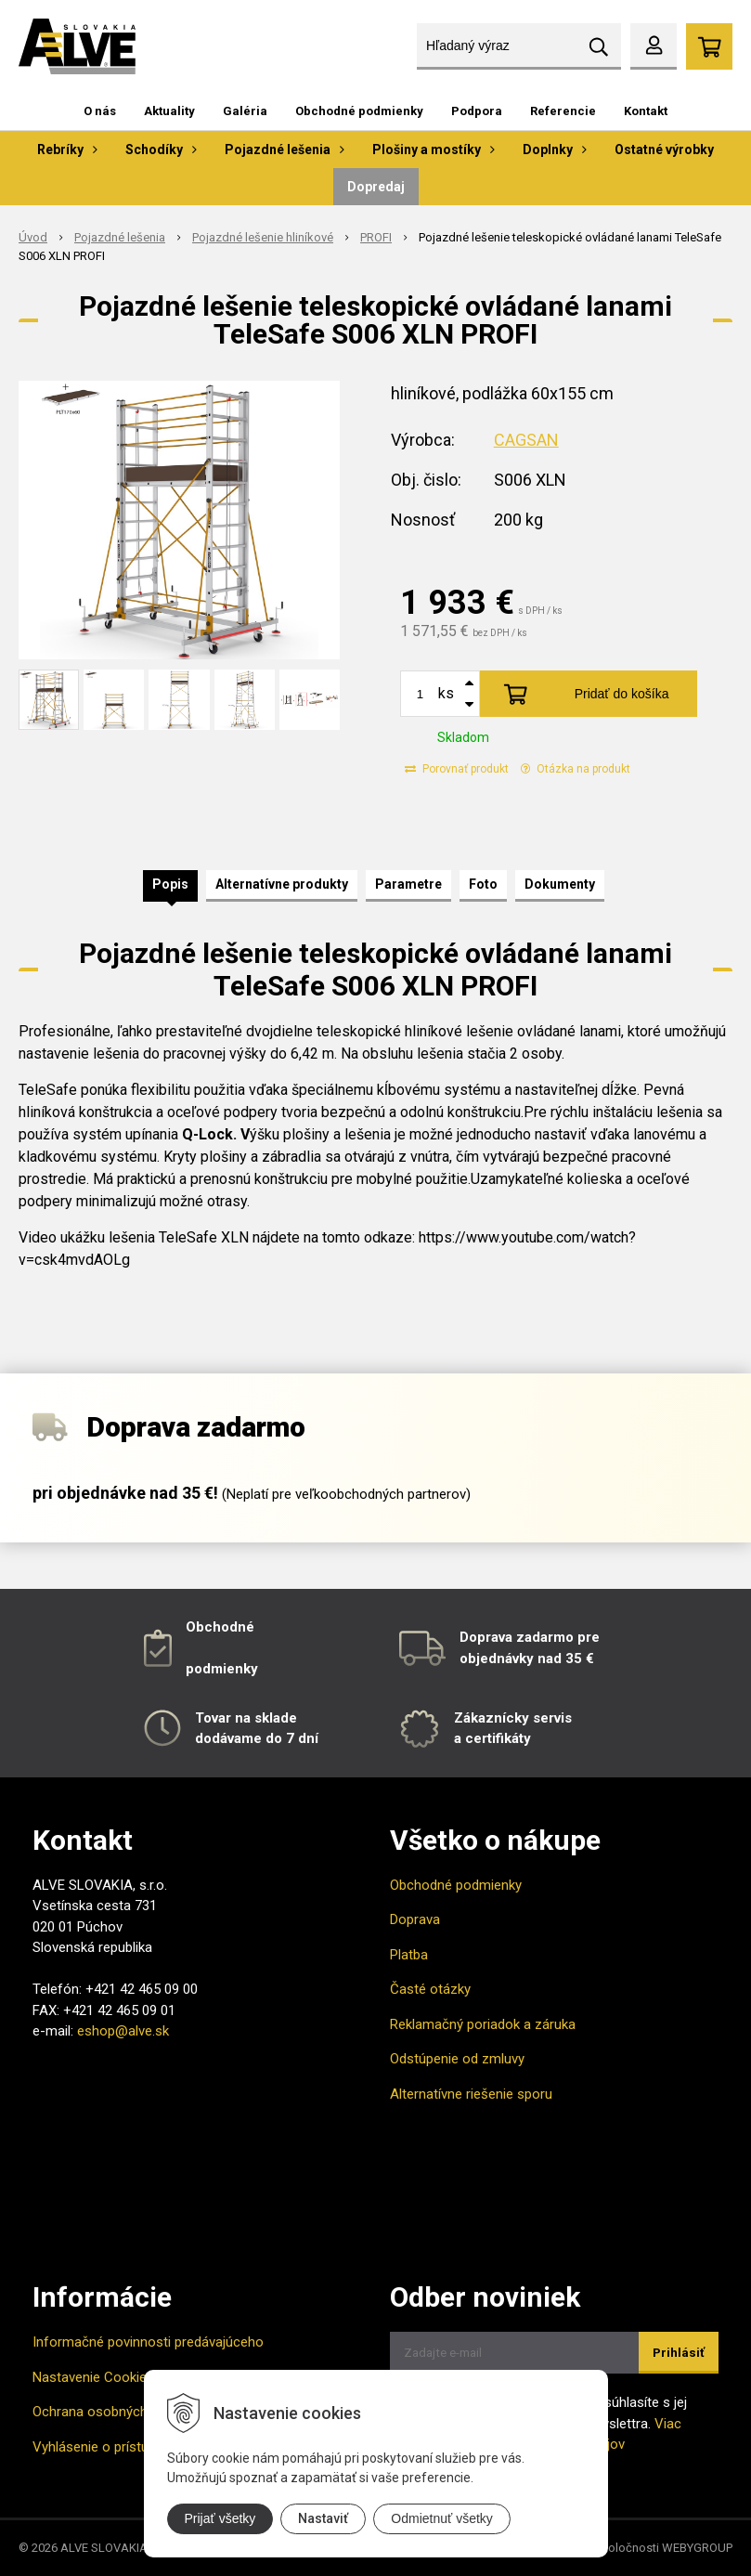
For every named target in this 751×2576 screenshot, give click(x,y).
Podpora (476, 111)
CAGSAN (526, 439)
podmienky (222, 1668)
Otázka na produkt (575, 768)
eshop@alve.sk (123, 2031)
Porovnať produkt (457, 768)
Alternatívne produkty (281, 884)
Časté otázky (430, 1989)
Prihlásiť (679, 2353)
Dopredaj (376, 186)
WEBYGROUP (697, 2548)
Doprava (415, 1919)
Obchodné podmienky (359, 111)
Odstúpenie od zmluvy (457, 2058)
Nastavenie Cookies (93, 2377)
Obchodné (220, 1627)
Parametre (408, 884)
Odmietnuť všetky (442, 2518)
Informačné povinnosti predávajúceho (148, 2342)
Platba (409, 1954)
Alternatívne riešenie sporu (471, 2094)
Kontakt (645, 111)
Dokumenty (559, 884)
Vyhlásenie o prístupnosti (109, 2447)
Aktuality (169, 111)
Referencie (563, 111)
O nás (100, 111)
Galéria (245, 111)
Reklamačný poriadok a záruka (483, 2024)
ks (446, 693)
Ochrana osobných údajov (111, 2411)
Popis (170, 884)
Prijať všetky (220, 2518)
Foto (483, 884)
